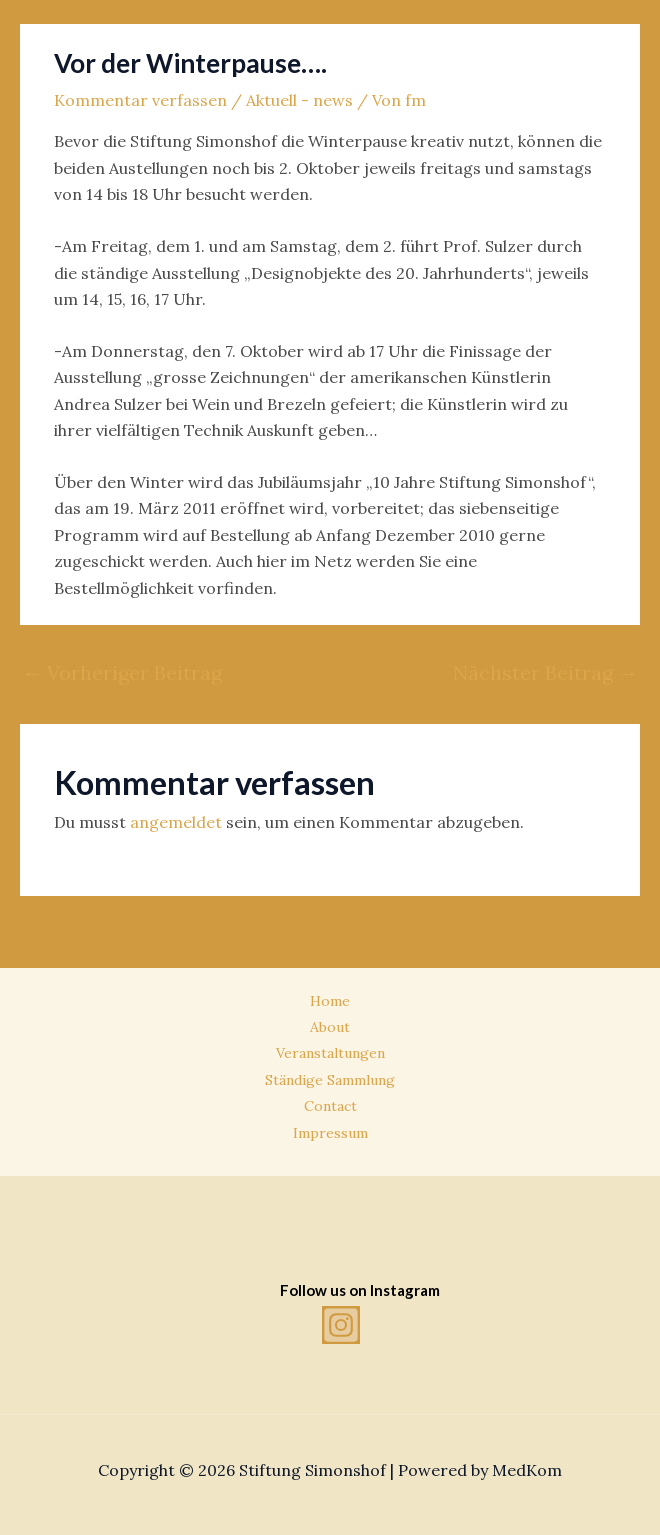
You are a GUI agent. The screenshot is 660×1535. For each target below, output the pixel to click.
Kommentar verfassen (140, 100)
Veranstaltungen (330, 1053)
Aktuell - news (299, 100)
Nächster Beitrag (545, 672)
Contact (330, 1106)
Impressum (330, 1133)
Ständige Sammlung (330, 1080)
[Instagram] (341, 1325)
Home (330, 1001)
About (330, 1027)
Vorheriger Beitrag (122, 672)
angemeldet (176, 822)
